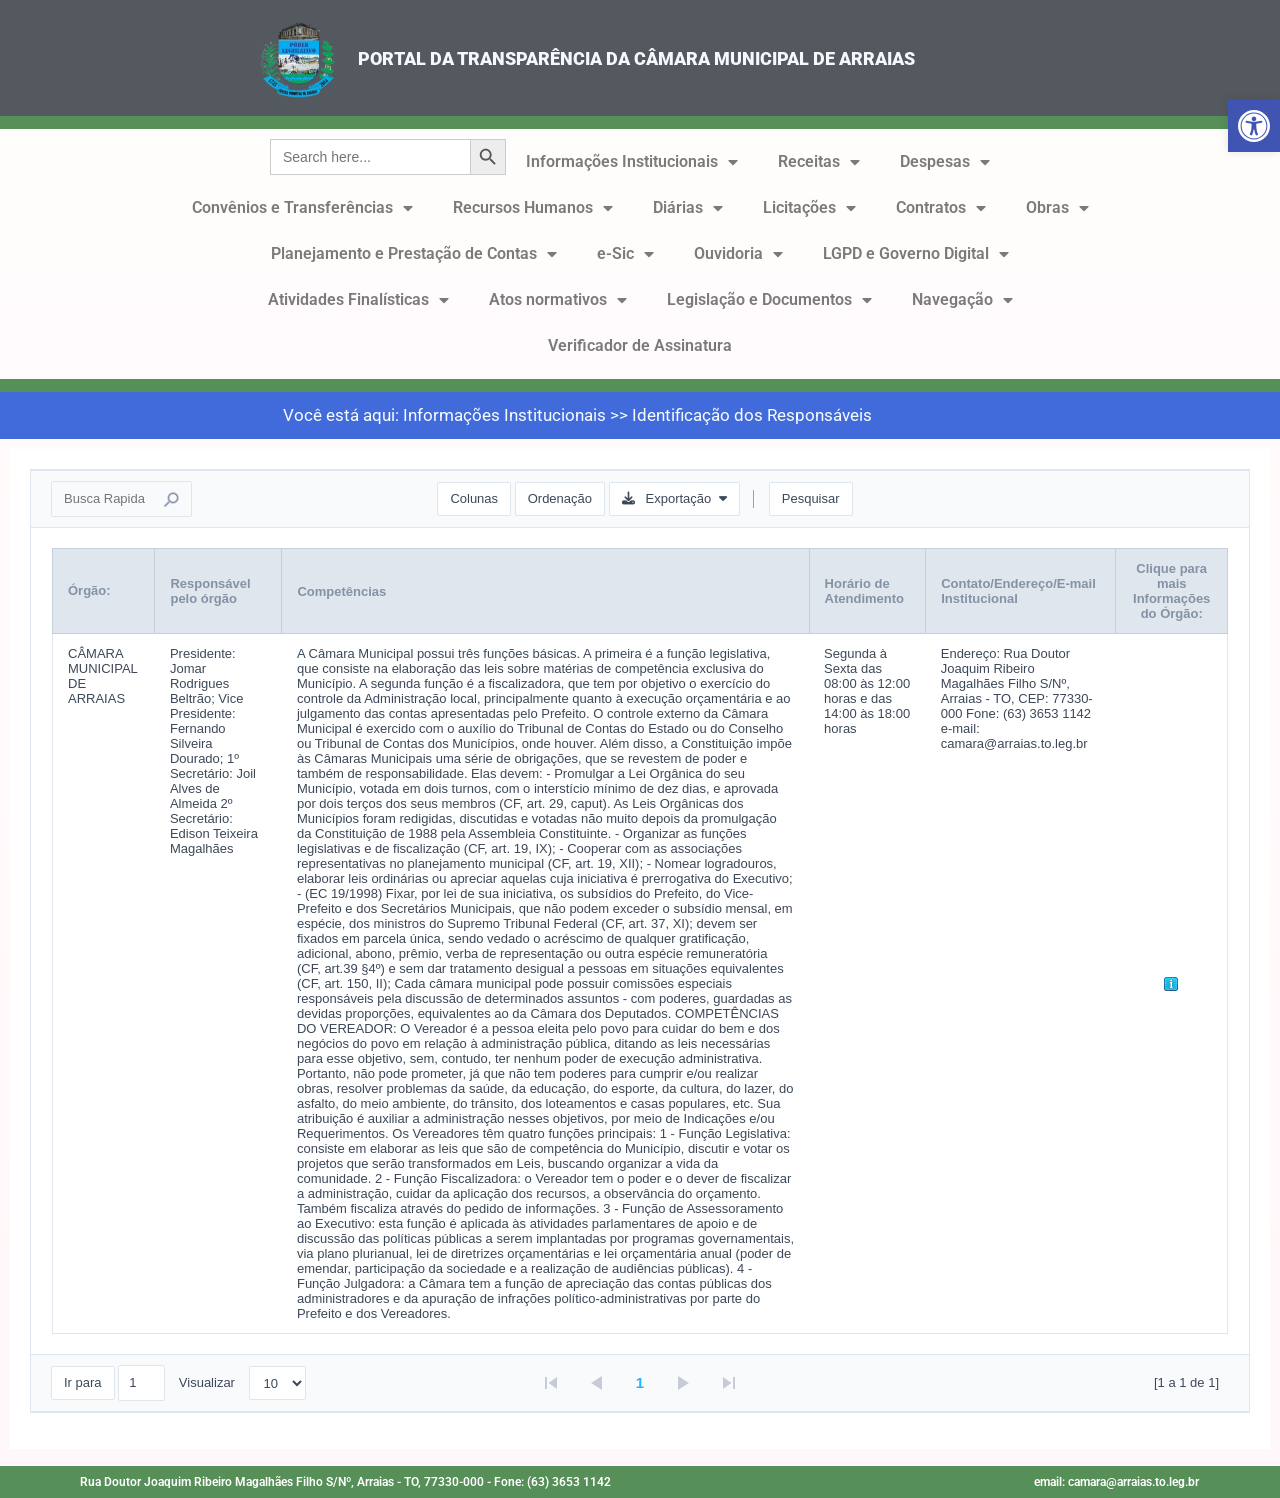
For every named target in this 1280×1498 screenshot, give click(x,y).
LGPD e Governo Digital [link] (916, 254)
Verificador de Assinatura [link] (640, 345)
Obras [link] (1057, 208)
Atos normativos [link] (558, 300)
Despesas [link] (945, 162)
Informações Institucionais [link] (632, 162)
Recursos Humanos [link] (533, 208)
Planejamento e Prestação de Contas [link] (414, 254)
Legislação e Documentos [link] (769, 300)
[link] (1254, 126)
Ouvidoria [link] (738, 254)
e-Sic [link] (625, 254)
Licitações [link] (809, 208)
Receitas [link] (819, 162)
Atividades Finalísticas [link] (358, 300)
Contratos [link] (941, 208)
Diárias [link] (688, 208)
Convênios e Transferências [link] (302, 208)
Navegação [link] (962, 300)
